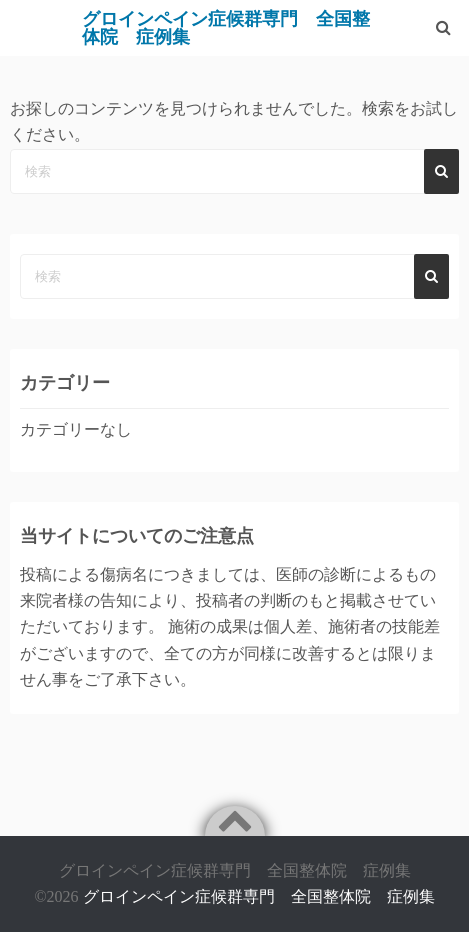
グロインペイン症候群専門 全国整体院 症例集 (259, 896)
